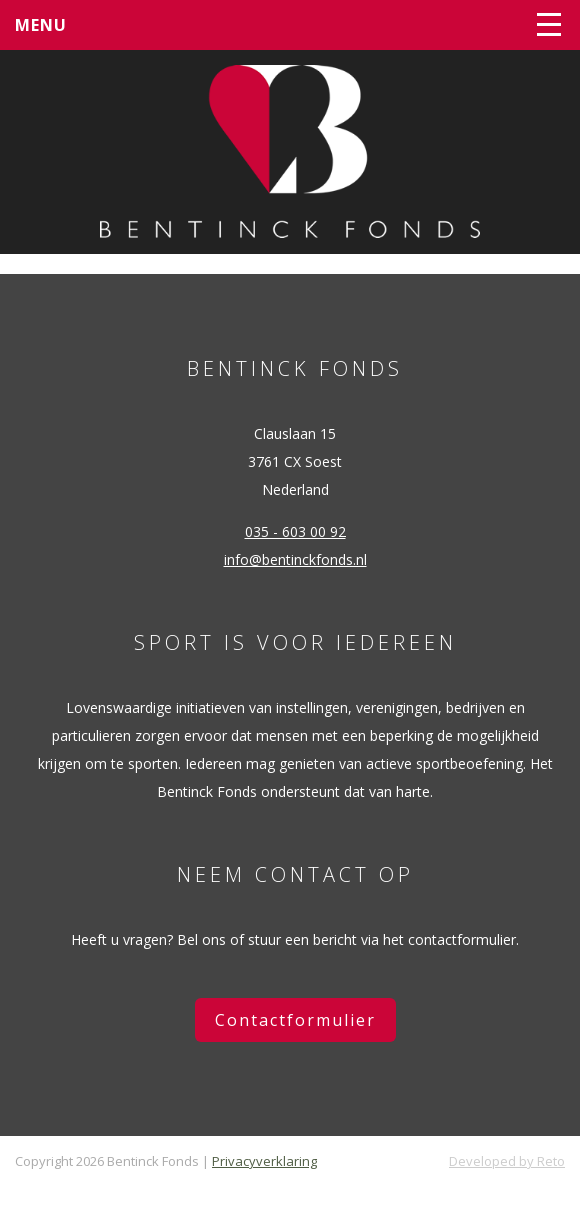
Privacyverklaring (264, 1161)
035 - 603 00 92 (295, 531)
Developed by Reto (507, 1161)
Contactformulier (295, 1020)
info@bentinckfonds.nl (295, 559)
